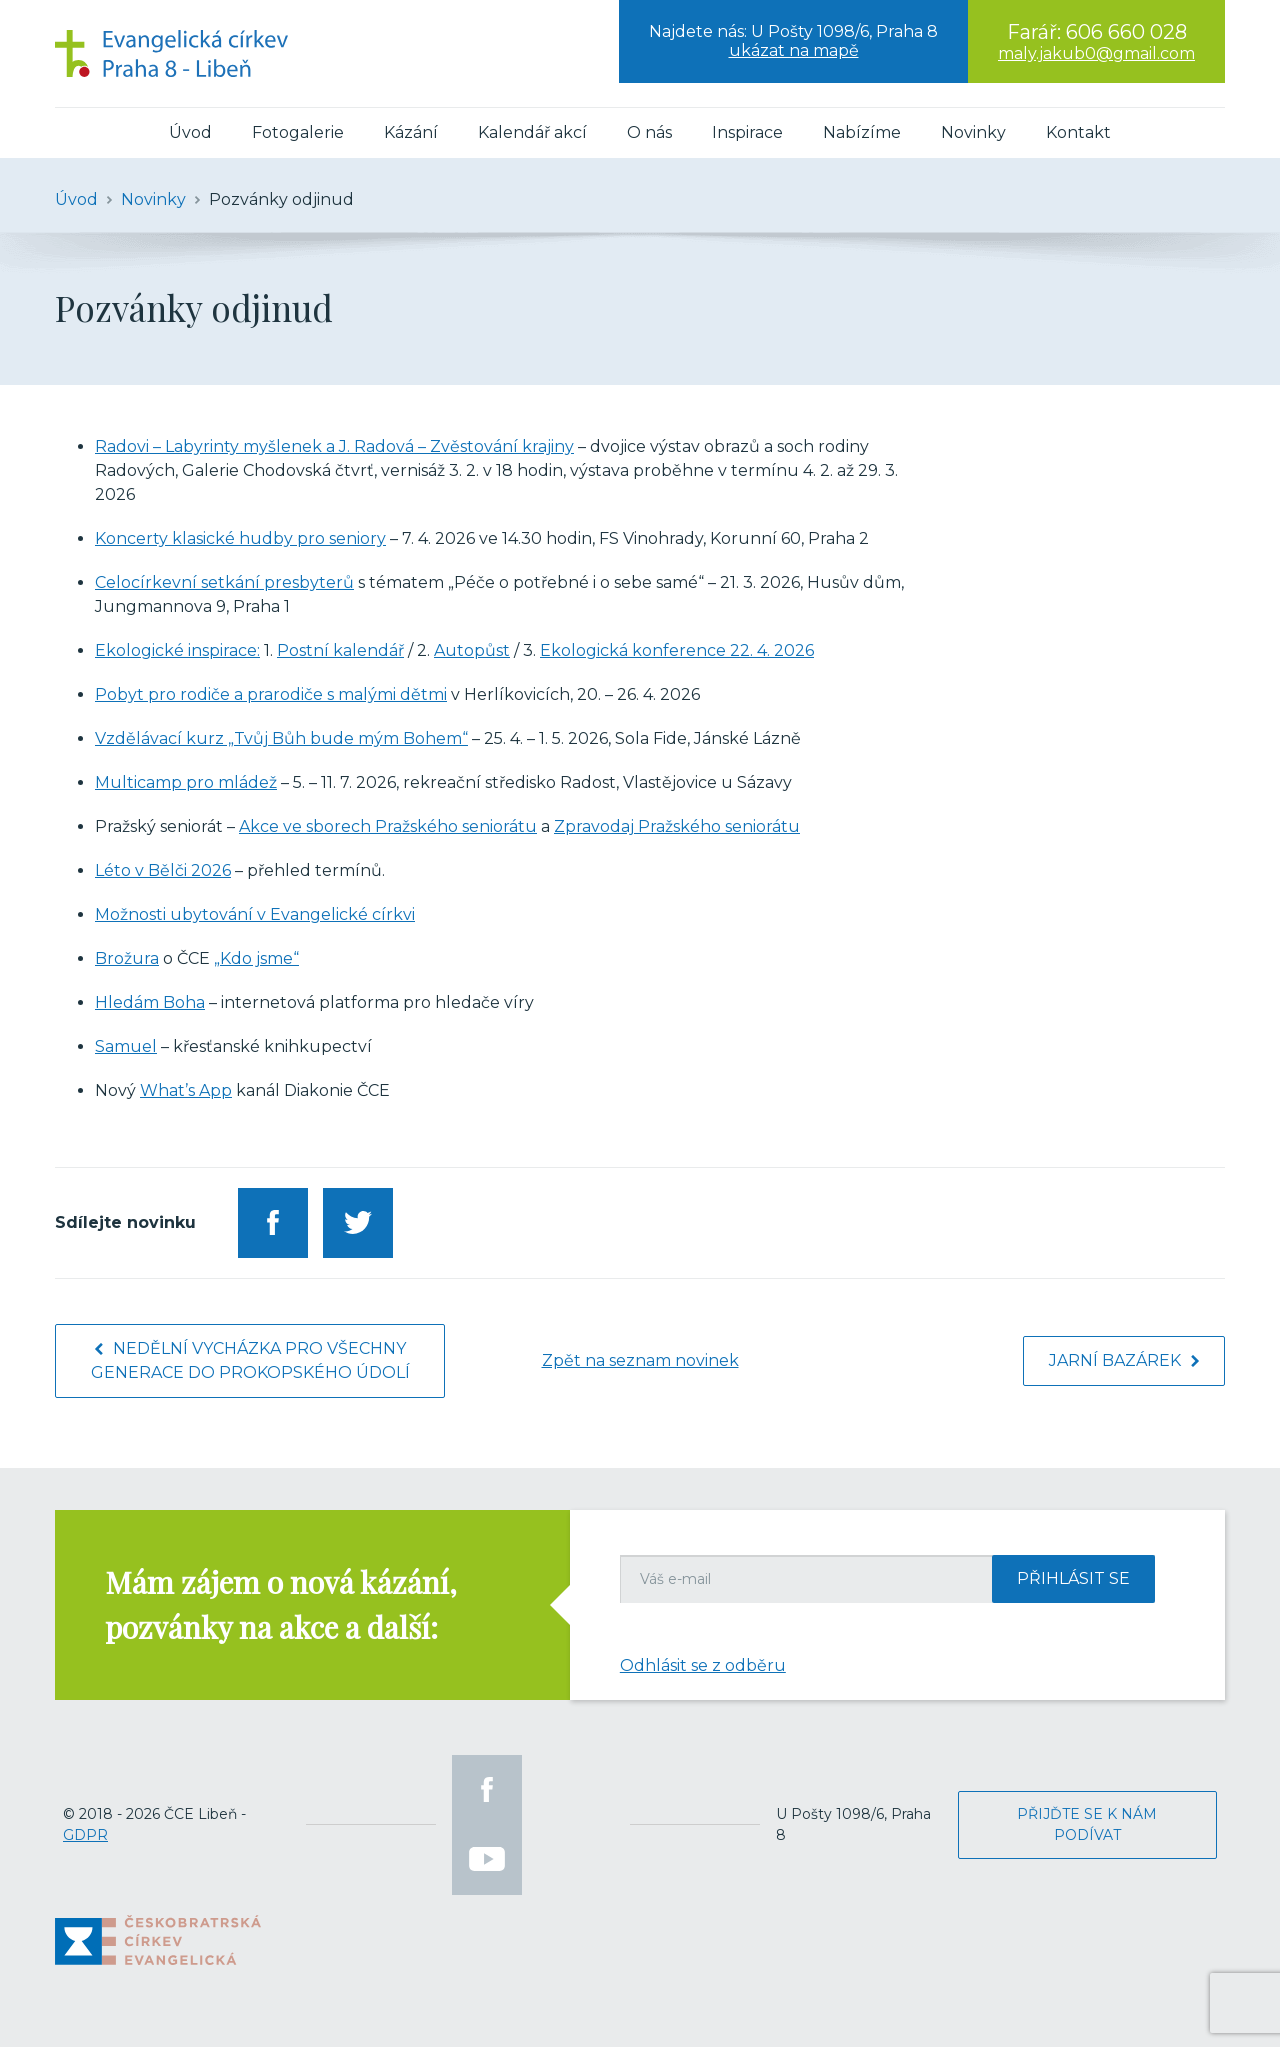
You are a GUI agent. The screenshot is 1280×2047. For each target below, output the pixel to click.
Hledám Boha (150, 1002)
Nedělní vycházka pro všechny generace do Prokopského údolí (250, 1360)
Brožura (127, 958)
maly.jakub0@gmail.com (1096, 53)
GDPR (85, 1835)
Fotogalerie (298, 132)
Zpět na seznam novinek (640, 1360)
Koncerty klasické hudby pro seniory (240, 538)
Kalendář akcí (532, 132)
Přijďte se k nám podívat (1087, 1824)
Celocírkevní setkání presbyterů (224, 582)
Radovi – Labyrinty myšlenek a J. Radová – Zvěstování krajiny (334, 446)
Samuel (126, 1046)
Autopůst (472, 650)
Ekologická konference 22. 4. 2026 (677, 650)
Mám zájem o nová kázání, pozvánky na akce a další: (281, 1604)
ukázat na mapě (794, 50)
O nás (649, 132)
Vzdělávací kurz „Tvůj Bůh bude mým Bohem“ (281, 738)
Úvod (190, 132)
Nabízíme (862, 132)
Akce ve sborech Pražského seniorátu (388, 826)
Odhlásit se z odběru (703, 1665)
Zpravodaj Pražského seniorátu (677, 826)
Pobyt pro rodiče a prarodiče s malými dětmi (271, 694)
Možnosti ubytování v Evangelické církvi (255, 914)
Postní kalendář (340, 650)
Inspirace (747, 132)
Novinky (973, 132)
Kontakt (1078, 132)
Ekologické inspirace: (177, 650)
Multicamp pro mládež (186, 782)
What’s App (186, 1090)
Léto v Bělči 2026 (163, 870)
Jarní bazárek (1124, 1360)
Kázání (411, 132)
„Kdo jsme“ (256, 958)
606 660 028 (1126, 32)
